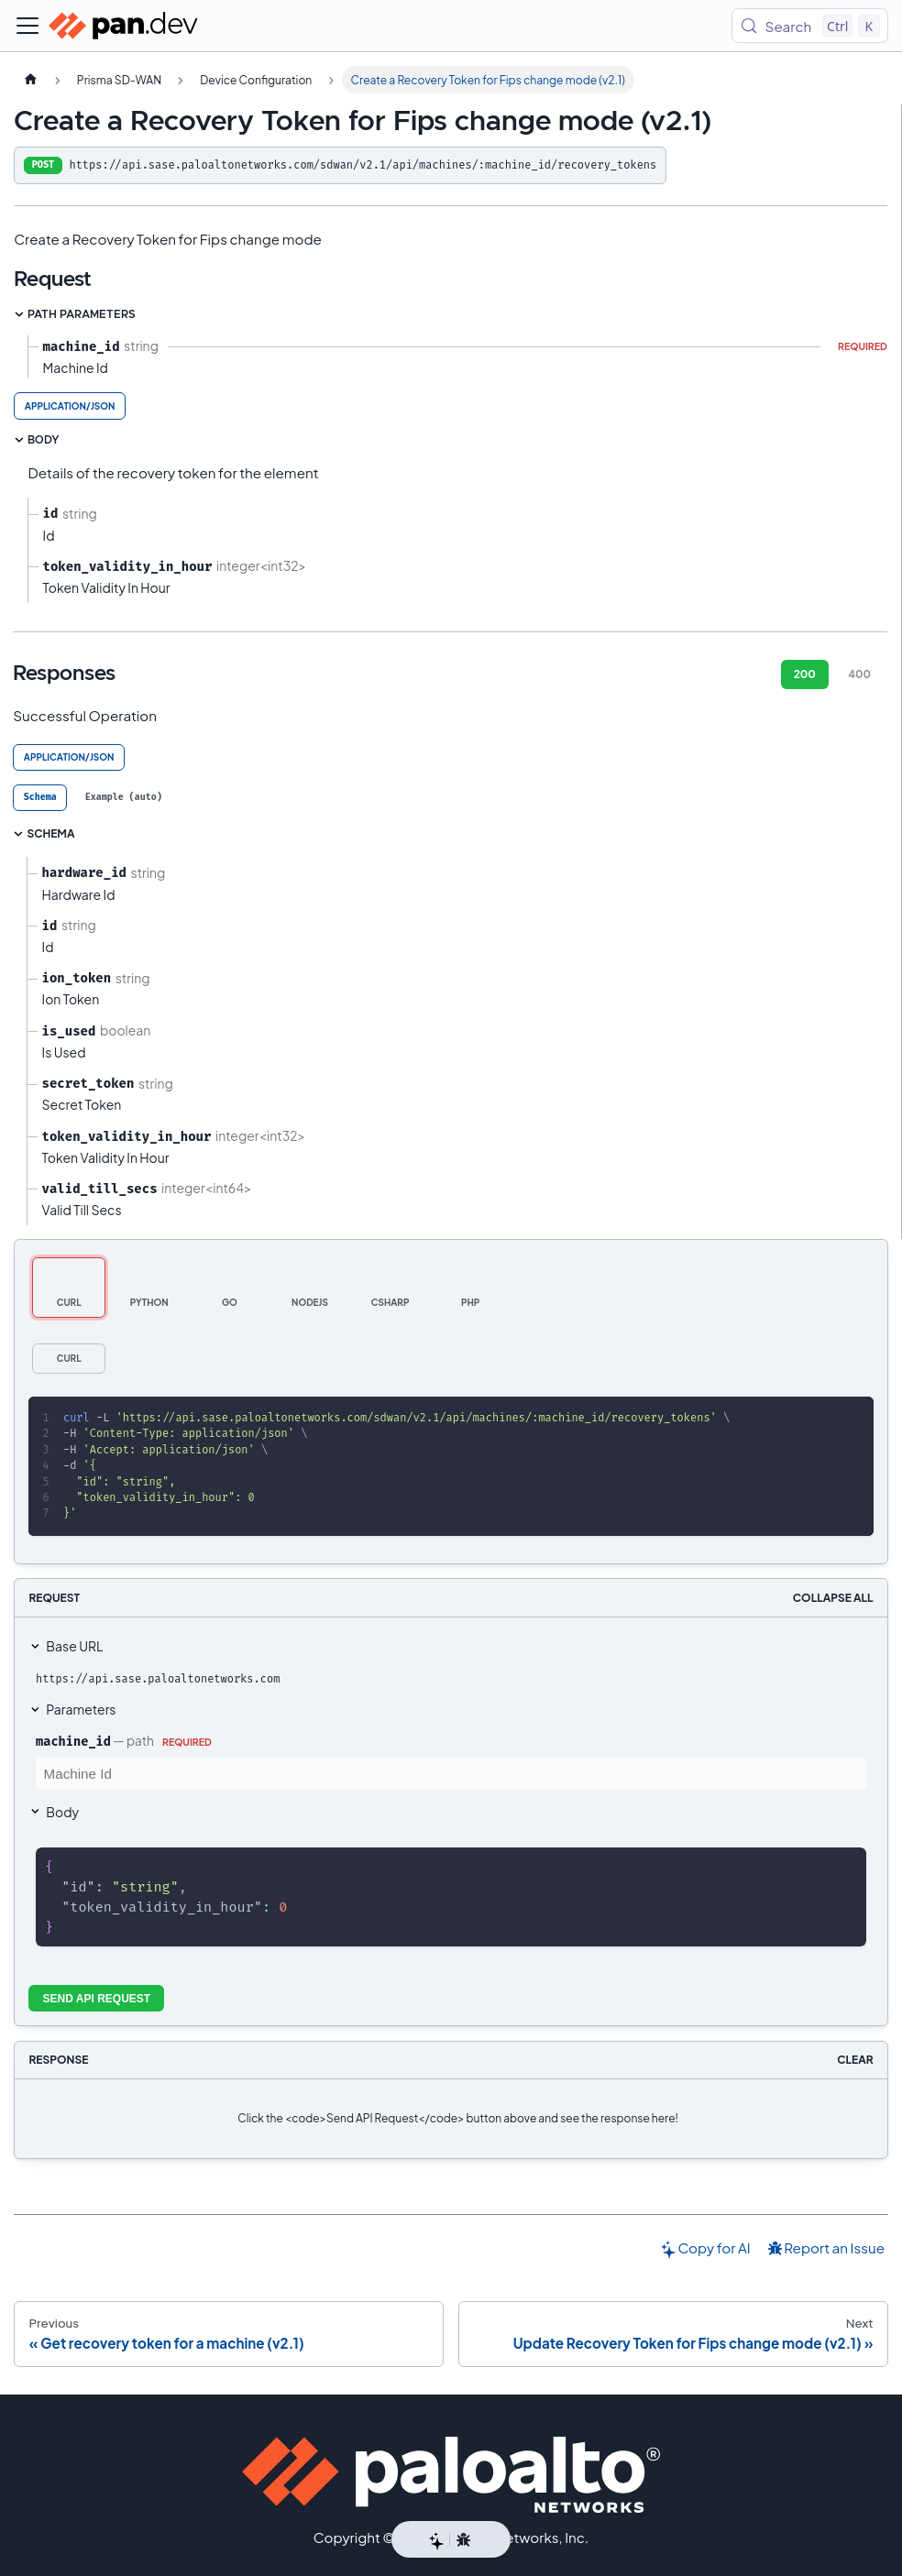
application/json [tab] (70, 405)
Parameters (81, 1709)
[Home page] (30, 79)
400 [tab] (859, 674)
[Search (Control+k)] (810, 25)
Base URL (74, 1646)
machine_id (73, 1741)
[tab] (40, 797)
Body (62, 1811)
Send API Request (97, 1998)
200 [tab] (805, 674)
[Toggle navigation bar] (27, 25)
